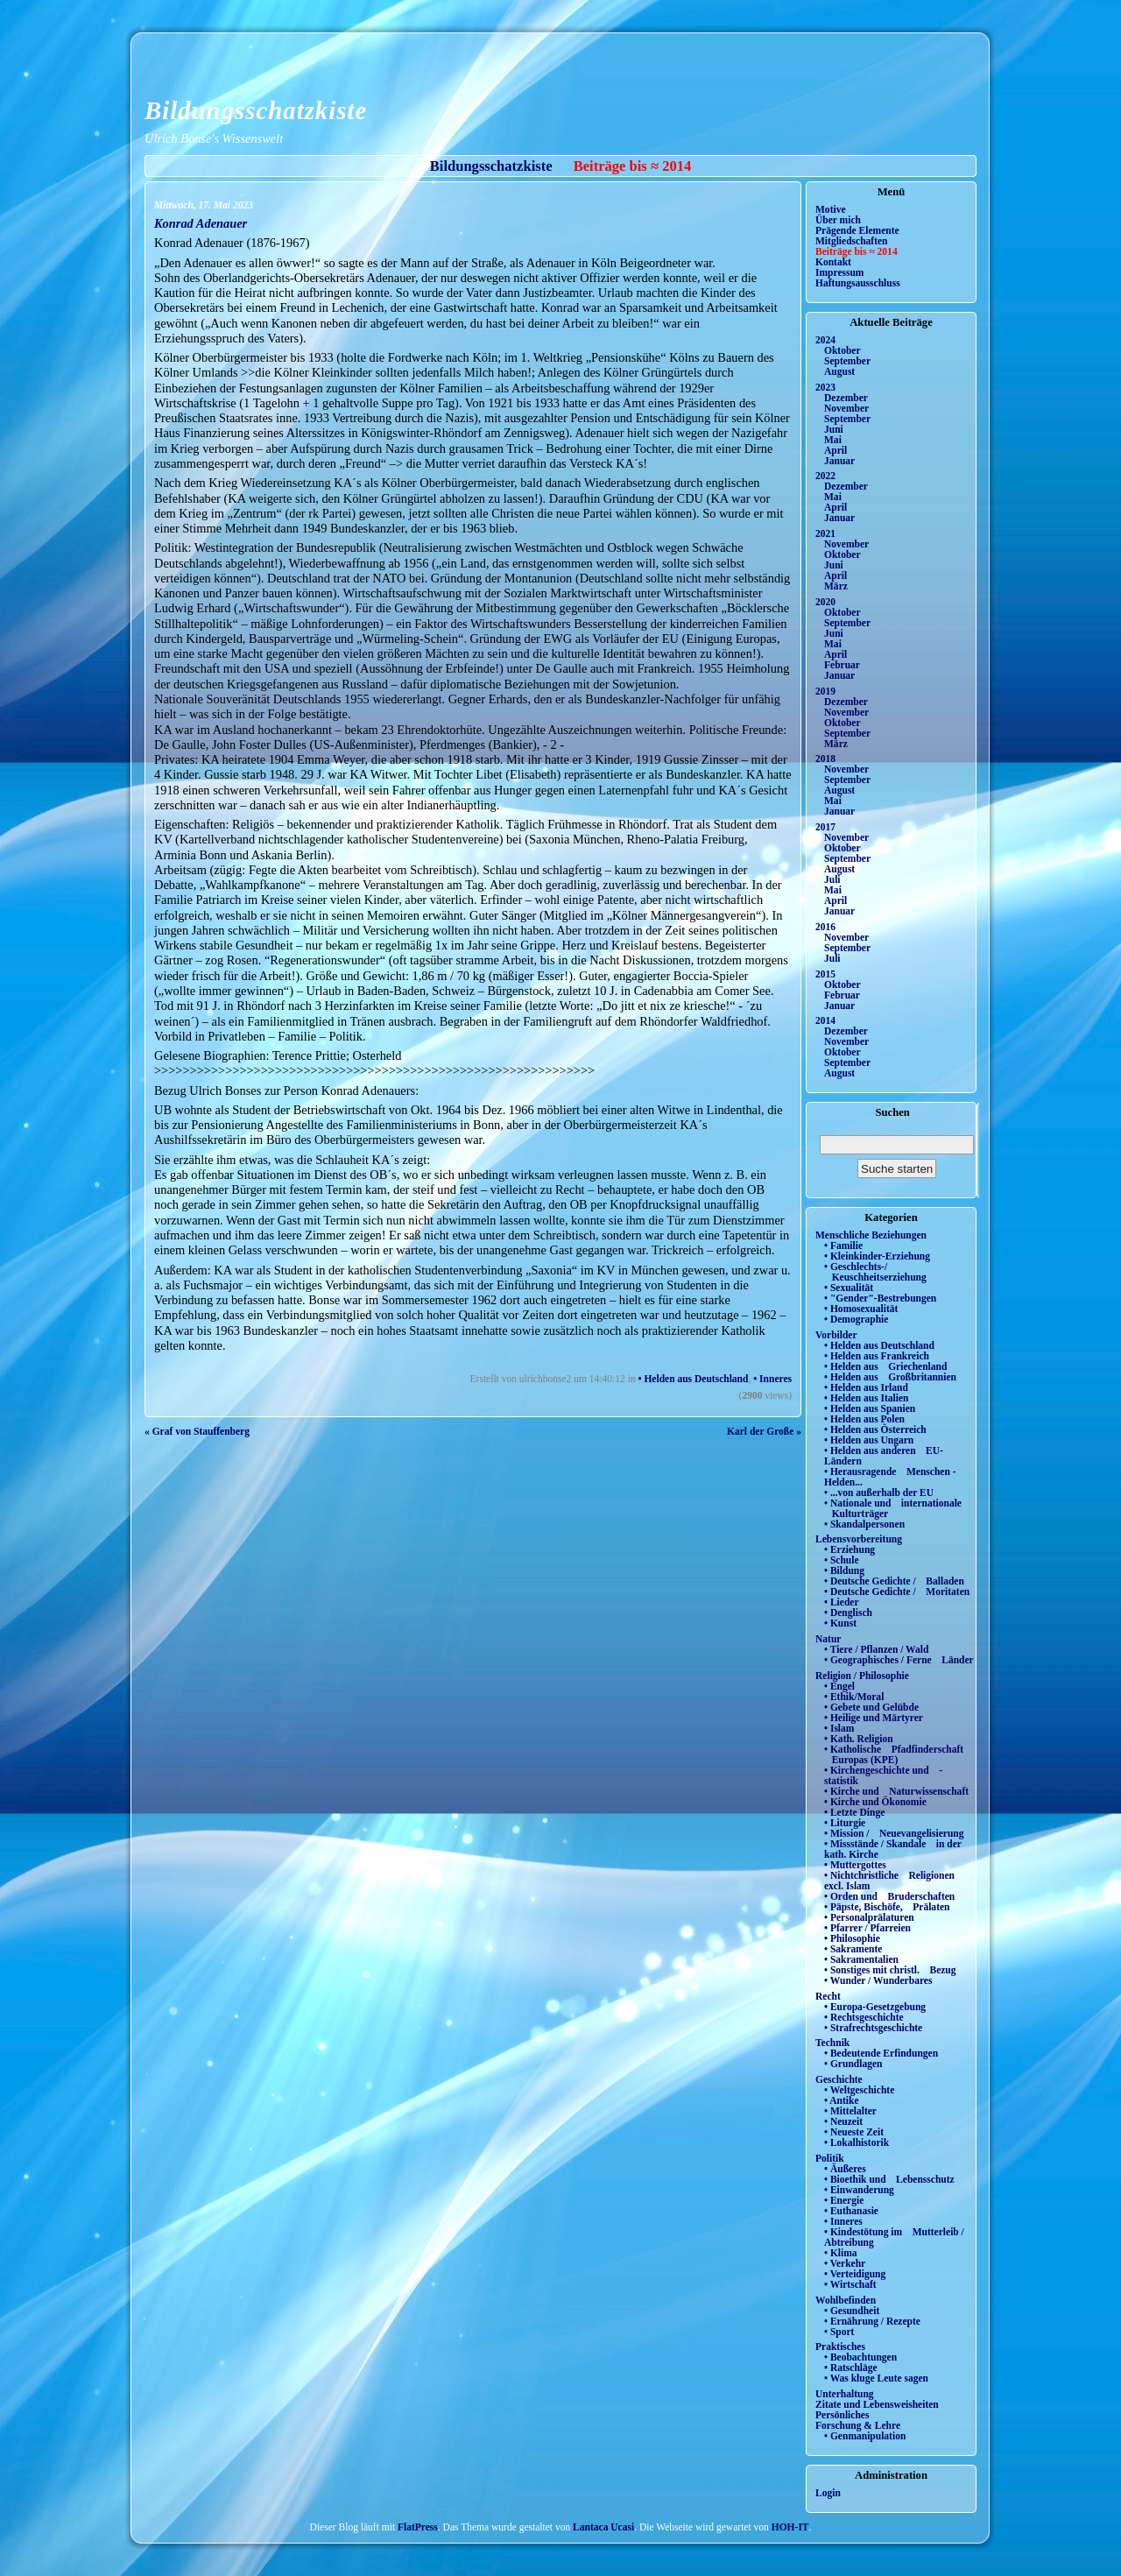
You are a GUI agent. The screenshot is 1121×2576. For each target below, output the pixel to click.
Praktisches (840, 2346)
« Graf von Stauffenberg (197, 1431)
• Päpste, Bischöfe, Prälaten (886, 1907)
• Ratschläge (851, 2367)
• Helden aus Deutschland (693, 1378)
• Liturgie (844, 1822)
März (836, 586)
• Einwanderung (859, 2189)
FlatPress (418, 2527)
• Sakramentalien (861, 1959)
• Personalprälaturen (869, 1917)
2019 (825, 691)
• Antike (841, 2100)
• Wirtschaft (850, 2284)
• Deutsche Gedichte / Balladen (894, 1581)
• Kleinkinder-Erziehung (877, 1256)
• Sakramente (853, 1949)
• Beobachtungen (860, 2357)
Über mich (838, 220)
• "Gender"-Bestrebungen (880, 1298)
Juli (832, 879)
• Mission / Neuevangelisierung (894, 1833)
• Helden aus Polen (864, 1419)
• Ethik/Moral (854, 1696)
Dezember (846, 397)
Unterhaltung (844, 2394)
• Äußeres (845, 2168)
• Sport (839, 2331)
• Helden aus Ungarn (868, 1440)
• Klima (840, 2253)
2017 (825, 827)
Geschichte (839, 2079)
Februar (842, 665)
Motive (830, 209)
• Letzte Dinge (854, 1812)
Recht (828, 1996)
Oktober (842, 350)
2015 (825, 974)
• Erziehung (849, 1549)
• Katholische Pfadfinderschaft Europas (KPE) (893, 1754)
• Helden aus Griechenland (885, 1366)
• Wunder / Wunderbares (878, 1980)
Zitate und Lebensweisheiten (877, 2404)
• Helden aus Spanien (869, 1408)
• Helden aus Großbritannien (890, 1377)
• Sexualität (848, 1287)
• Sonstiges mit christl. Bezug (890, 1970)
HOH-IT (790, 2527)
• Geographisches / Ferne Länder (899, 1660)
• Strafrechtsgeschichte (873, 2027)
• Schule (841, 1560)
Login (828, 2493)
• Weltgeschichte (859, 2090)
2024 (825, 340)
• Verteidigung (854, 2274)
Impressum (839, 272)
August (839, 371)
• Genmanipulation (865, 2436)
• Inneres (772, 1378)
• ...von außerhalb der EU (879, 1492)
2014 (825, 1020)
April (835, 450)
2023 (825, 387)
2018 (825, 758)
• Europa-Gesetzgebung (875, 2006)
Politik (829, 2158)
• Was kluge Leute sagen (876, 2378)
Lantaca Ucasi (603, 2527)
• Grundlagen (853, 2063)
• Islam (839, 1728)
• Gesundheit (851, 2310)
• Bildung (844, 1570)
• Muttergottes (855, 1865)
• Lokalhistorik (856, 2142)
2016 (825, 926)
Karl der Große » (764, 1431)
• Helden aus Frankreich (876, 1356)
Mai (833, 439)
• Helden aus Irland (866, 1387)
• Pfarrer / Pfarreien (867, 1928)
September (847, 361)
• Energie (844, 2200)
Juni (833, 429)
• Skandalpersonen (864, 1524)
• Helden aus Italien (866, 1398)
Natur (828, 1639)
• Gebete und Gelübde (871, 1707)
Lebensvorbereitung (858, 1539)
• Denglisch (848, 1612)
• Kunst (840, 1623)
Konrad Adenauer (200, 223)
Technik (832, 2042)
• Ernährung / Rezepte (872, 2321)
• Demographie (856, 1319)
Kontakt (833, 262)
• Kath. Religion (858, 1738)
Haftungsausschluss (857, 283)
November (846, 408)
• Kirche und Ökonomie (875, 1801)
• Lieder (841, 1602)
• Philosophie (852, 1938)
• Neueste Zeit (854, 2132)
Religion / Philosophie (862, 1675)
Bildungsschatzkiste (256, 110)
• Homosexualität (861, 1308)
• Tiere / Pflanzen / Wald (876, 1649)
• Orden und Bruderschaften (889, 1896)
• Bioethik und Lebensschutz (889, 2179)
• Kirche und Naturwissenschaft (896, 1791)
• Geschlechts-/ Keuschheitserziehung (875, 1271)
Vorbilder (836, 1335)
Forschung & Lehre (857, 2425)
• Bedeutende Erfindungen (881, 2053)
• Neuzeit (843, 2121)
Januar (839, 460)
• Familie (843, 1245)
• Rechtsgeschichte (864, 2017)
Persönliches (842, 2415)
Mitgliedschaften (851, 241)
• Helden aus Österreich (875, 1429)
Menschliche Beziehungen (871, 1235)
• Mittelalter (850, 2111)
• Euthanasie (851, 2210)
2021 (825, 533)
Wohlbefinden (845, 2300)
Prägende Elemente (857, 230)
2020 (825, 601)
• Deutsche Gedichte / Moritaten (896, 1591)
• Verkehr (844, 2263)
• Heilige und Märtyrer (873, 1717)
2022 (825, 475)
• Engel (839, 1686)
